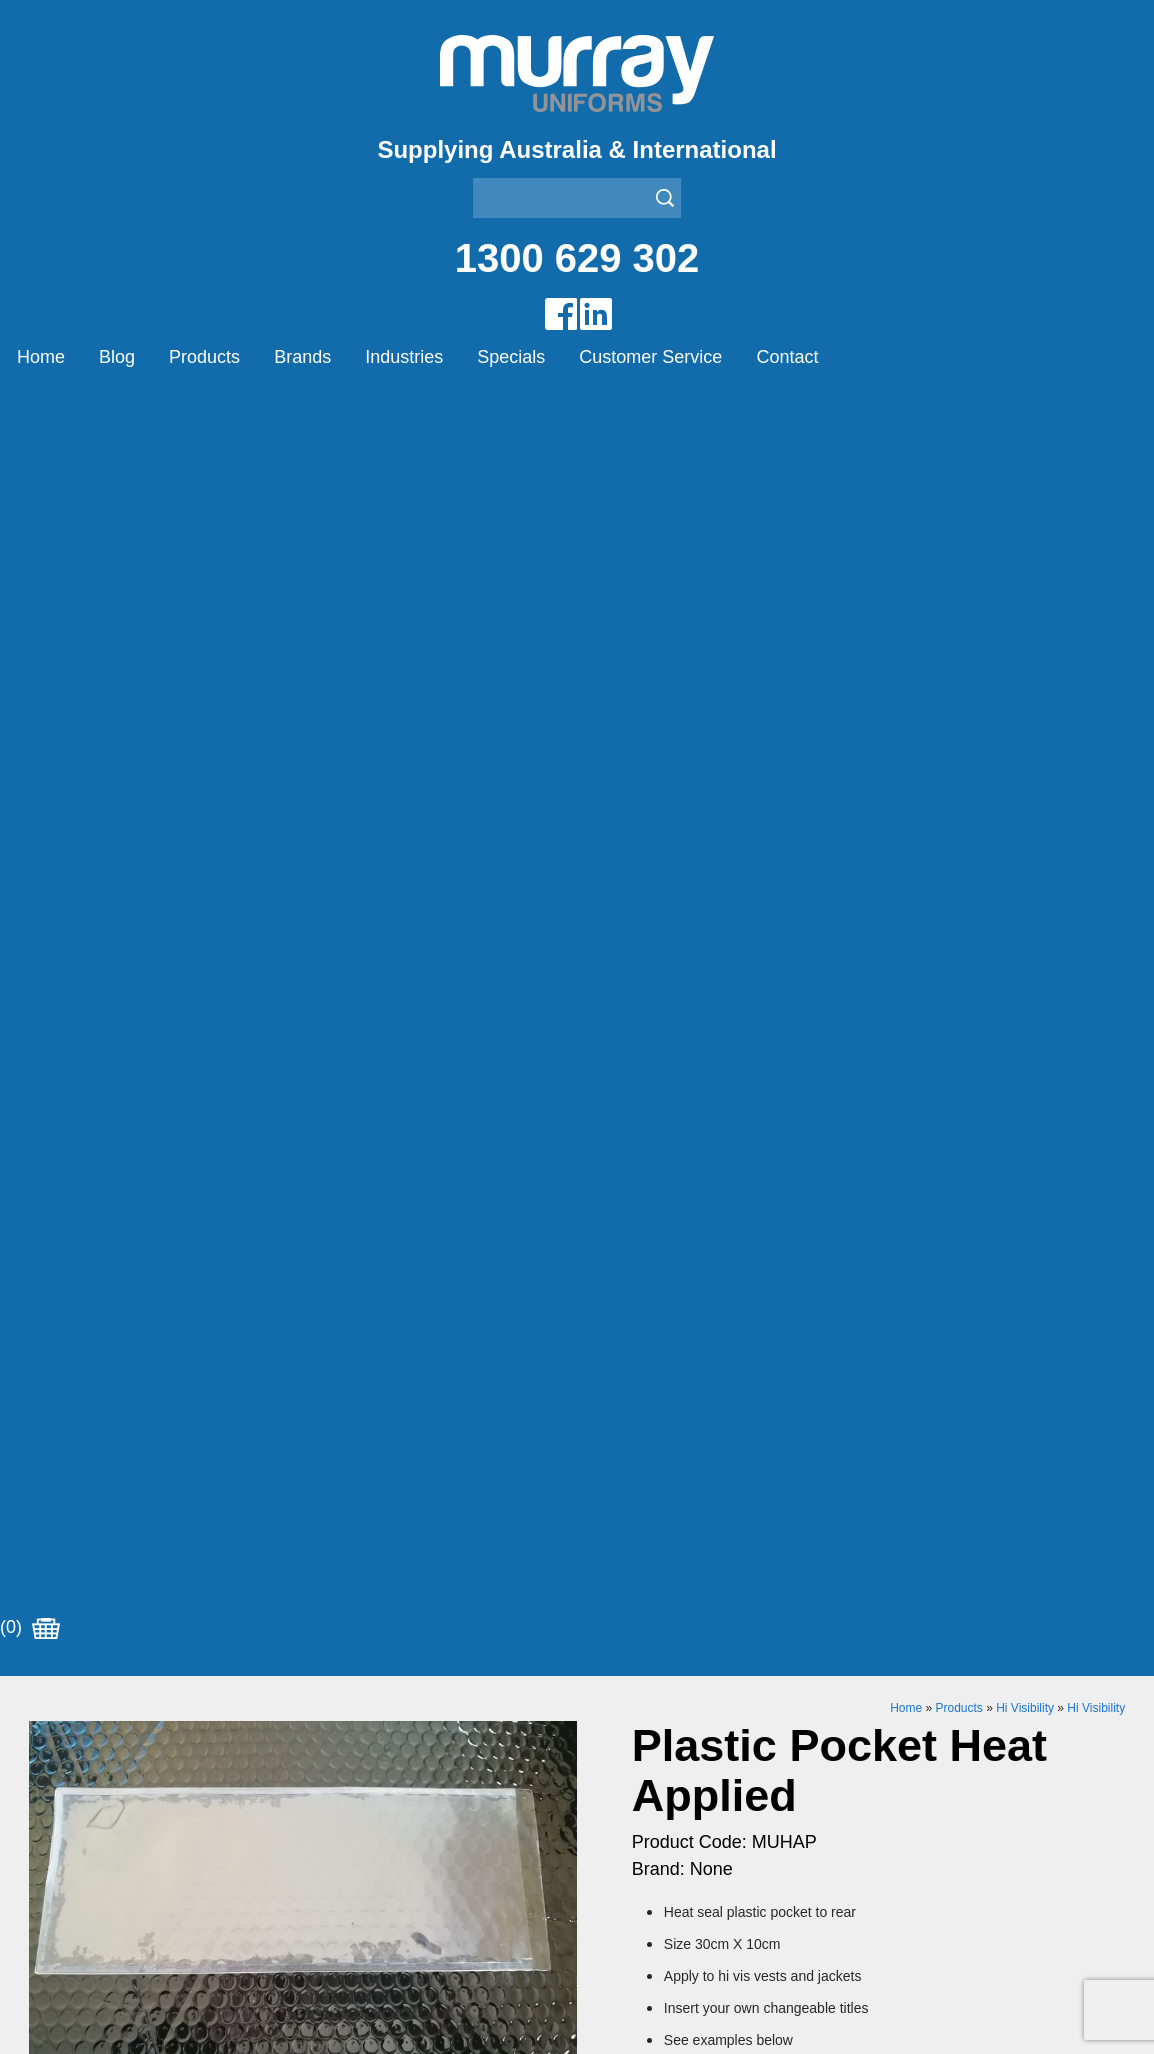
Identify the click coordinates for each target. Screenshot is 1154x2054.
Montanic (335, 1719)
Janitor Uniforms (635, 1744)
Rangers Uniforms (641, 1769)
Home (41, 357)
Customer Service (650, 357)
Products (204, 357)
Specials (511, 357)
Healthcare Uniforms (650, 1719)
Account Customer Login (116, 1844)
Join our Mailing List (576, 1507)
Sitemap (402, 1997)
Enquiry (796, 1169)
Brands (302, 357)
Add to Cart (797, 1108)
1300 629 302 (577, 258)
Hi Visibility (1025, 489)
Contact (787, 357)
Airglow (329, 1669)
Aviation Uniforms (639, 1669)
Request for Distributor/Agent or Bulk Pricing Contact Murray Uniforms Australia (577, 1409)
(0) (30, 409)
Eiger (321, 1694)
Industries (404, 357)
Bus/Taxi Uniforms (641, 1694)
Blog (117, 357)
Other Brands (350, 1744)
